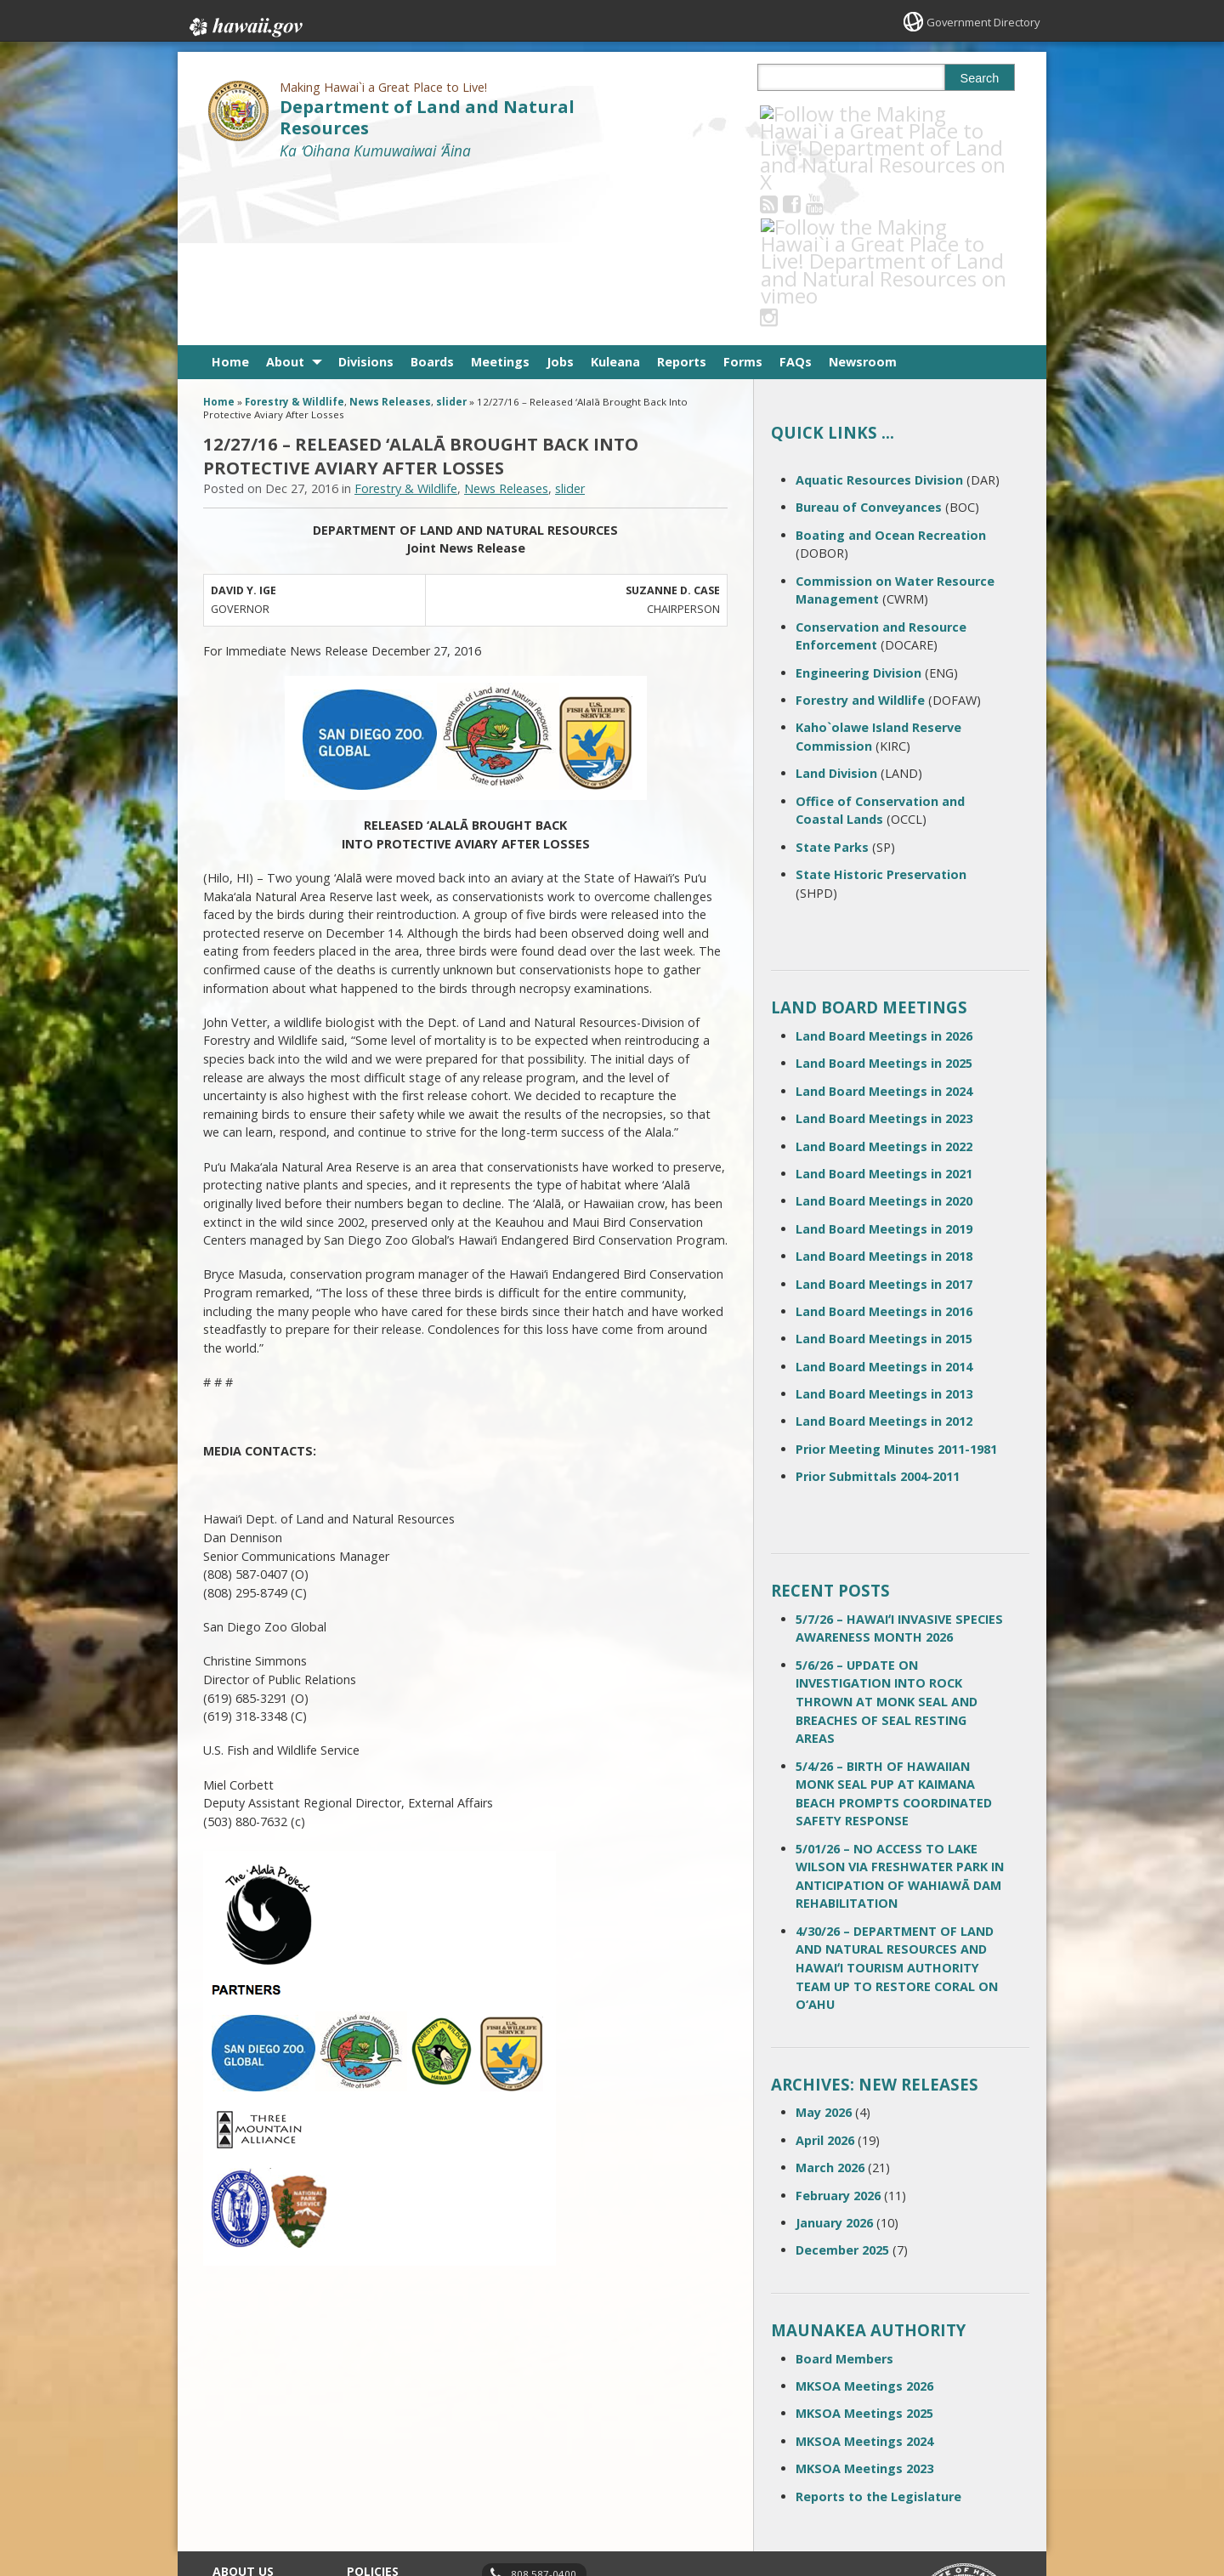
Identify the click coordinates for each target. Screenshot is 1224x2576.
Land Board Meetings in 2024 (884, 921)
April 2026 (825, 1970)
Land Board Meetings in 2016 (884, 1141)
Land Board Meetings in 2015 (884, 1168)
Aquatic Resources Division (879, 310)
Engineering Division (858, 502)
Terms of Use (381, 2429)
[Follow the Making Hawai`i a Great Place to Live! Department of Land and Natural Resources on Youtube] (838, 113)
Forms (742, 192)
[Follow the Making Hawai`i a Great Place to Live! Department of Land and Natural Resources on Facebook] (815, 113)
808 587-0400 (543, 2403)
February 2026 (838, 2025)
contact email (537, 2433)
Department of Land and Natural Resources (427, 117)
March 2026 (830, 1997)
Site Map (234, 2462)
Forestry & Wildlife (294, 231)
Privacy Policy (380, 2495)
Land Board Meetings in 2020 (884, 1031)
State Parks (832, 676)
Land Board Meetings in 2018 (884, 1086)
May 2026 (824, 1942)
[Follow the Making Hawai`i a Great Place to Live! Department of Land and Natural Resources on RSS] (792, 113)
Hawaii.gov (244, 23)
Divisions (366, 192)
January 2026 (834, 2053)
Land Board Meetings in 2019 (884, 1058)
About (285, 192)
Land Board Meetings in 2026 (884, 866)
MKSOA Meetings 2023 (864, 2298)
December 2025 (842, 2080)
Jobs (560, 192)
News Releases (390, 231)
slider (451, 231)
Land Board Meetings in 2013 (884, 1224)
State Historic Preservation (881, 704)
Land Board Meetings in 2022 (884, 975)
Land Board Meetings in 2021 (884, 1004)
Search (980, 78)
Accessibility (377, 2462)
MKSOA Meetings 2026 (864, 2216)
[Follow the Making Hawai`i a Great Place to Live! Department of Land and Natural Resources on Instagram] (883, 113)
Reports (681, 192)
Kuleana (615, 192)
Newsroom (863, 192)
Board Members (844, 2188)
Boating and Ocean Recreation (891, 364)
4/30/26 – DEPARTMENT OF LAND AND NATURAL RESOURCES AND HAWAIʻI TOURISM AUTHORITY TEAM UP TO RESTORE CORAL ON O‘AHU (897, 1797)
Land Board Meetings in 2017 (884, 1113)
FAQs (795, 192)
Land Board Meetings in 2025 (884, 893)
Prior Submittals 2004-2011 (878, 1306)
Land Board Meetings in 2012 (884, 1251)
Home (230, 192)
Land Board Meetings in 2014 (884, 1196)
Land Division (836, 603)
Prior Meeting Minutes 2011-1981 (896, 1279)
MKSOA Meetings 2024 (864, 2271)
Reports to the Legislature (878, 2326)
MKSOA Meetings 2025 (864, 2243)
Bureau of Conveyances (869, 337)
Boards (432, 192)
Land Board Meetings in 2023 (884, 948)
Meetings (500, 192)
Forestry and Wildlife (860, 530)
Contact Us (239, 2429)
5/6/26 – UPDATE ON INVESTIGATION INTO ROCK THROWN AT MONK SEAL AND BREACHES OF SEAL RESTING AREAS (887, 1531)
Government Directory (978, 22)
